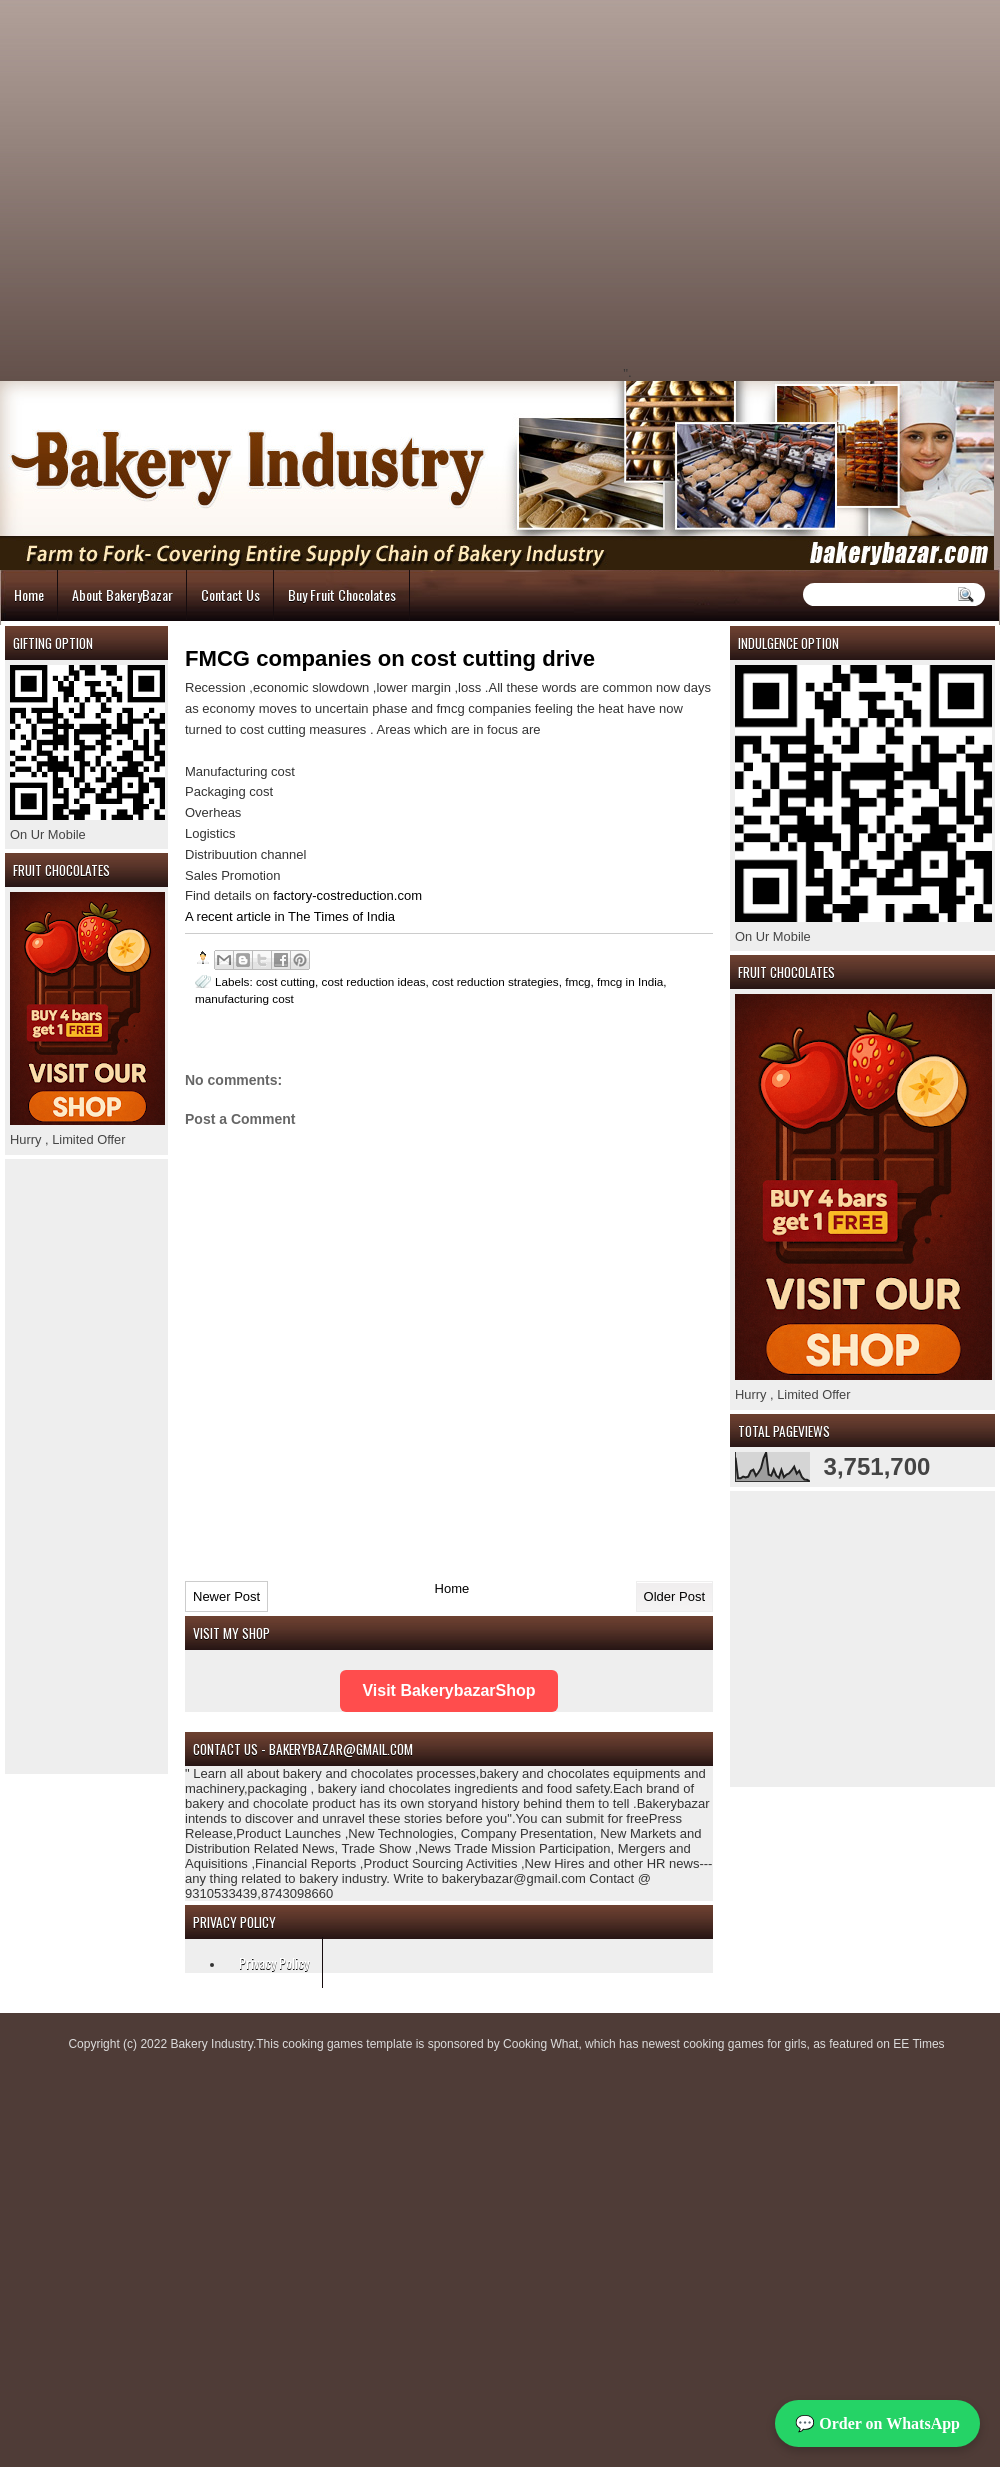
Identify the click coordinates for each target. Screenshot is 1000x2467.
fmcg (577, 981)
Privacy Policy (274, 1962)
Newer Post (226, 1596)
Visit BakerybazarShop (448, 1690)
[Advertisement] (315, 188)
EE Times (918, 2044)
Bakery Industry (211, 2044)
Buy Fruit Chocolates (342, 594)
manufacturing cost (244, 998)
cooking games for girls (744, 2044)
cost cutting (285, 981)
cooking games (322, 2044)
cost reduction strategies (495, 981)
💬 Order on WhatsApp (877, 2423)
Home (29, 594)
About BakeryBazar (122, 594)
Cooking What (540, 2044)
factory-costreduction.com (347, 895)
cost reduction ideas (374, 981)
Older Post (674, 1596)
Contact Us (230, 594)
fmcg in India (630, 981)
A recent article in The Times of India (290, 916)
